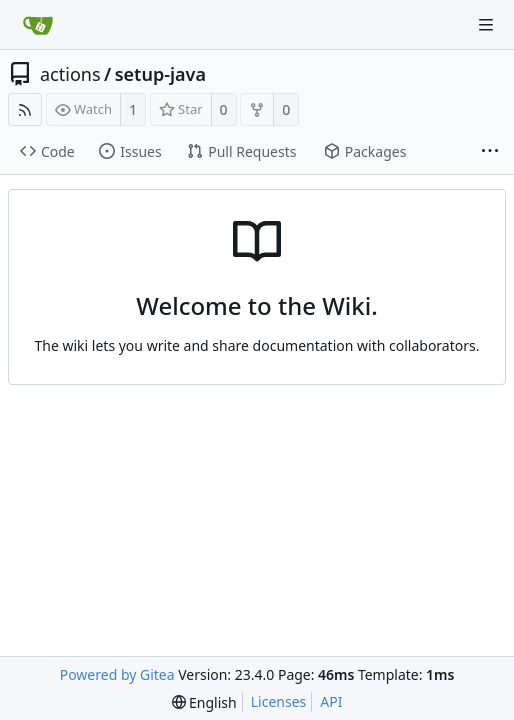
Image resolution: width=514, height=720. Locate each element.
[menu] (204, 702)
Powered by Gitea (117, 674)
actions (70, 74)
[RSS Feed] (25, 109)
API (331, 701)
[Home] (38, 25)
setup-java (160, 74)
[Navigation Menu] (486, 25)
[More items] (490, 152)
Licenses (279, 701)
